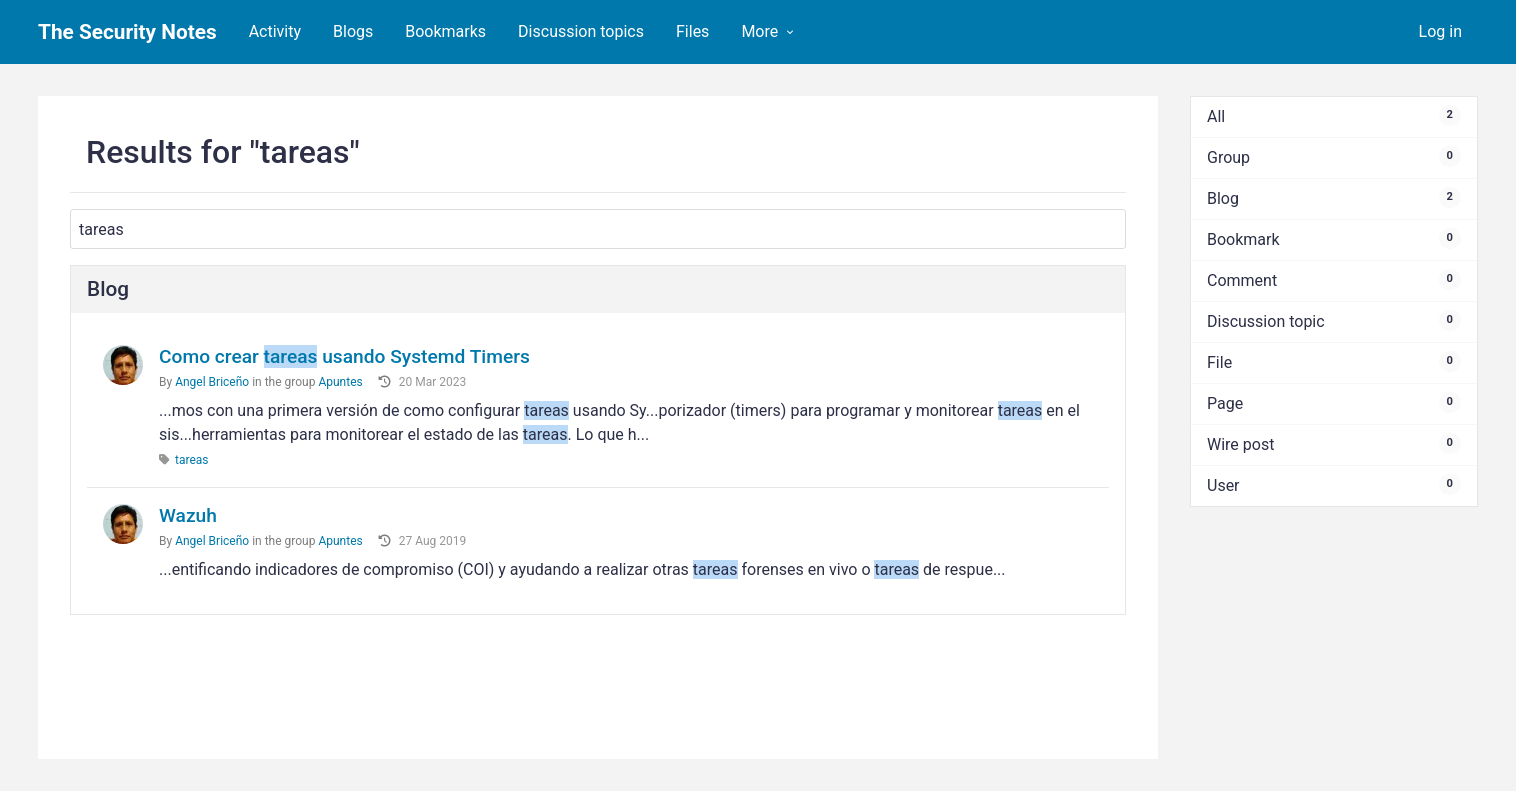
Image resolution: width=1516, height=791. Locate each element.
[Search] (598, 229)
